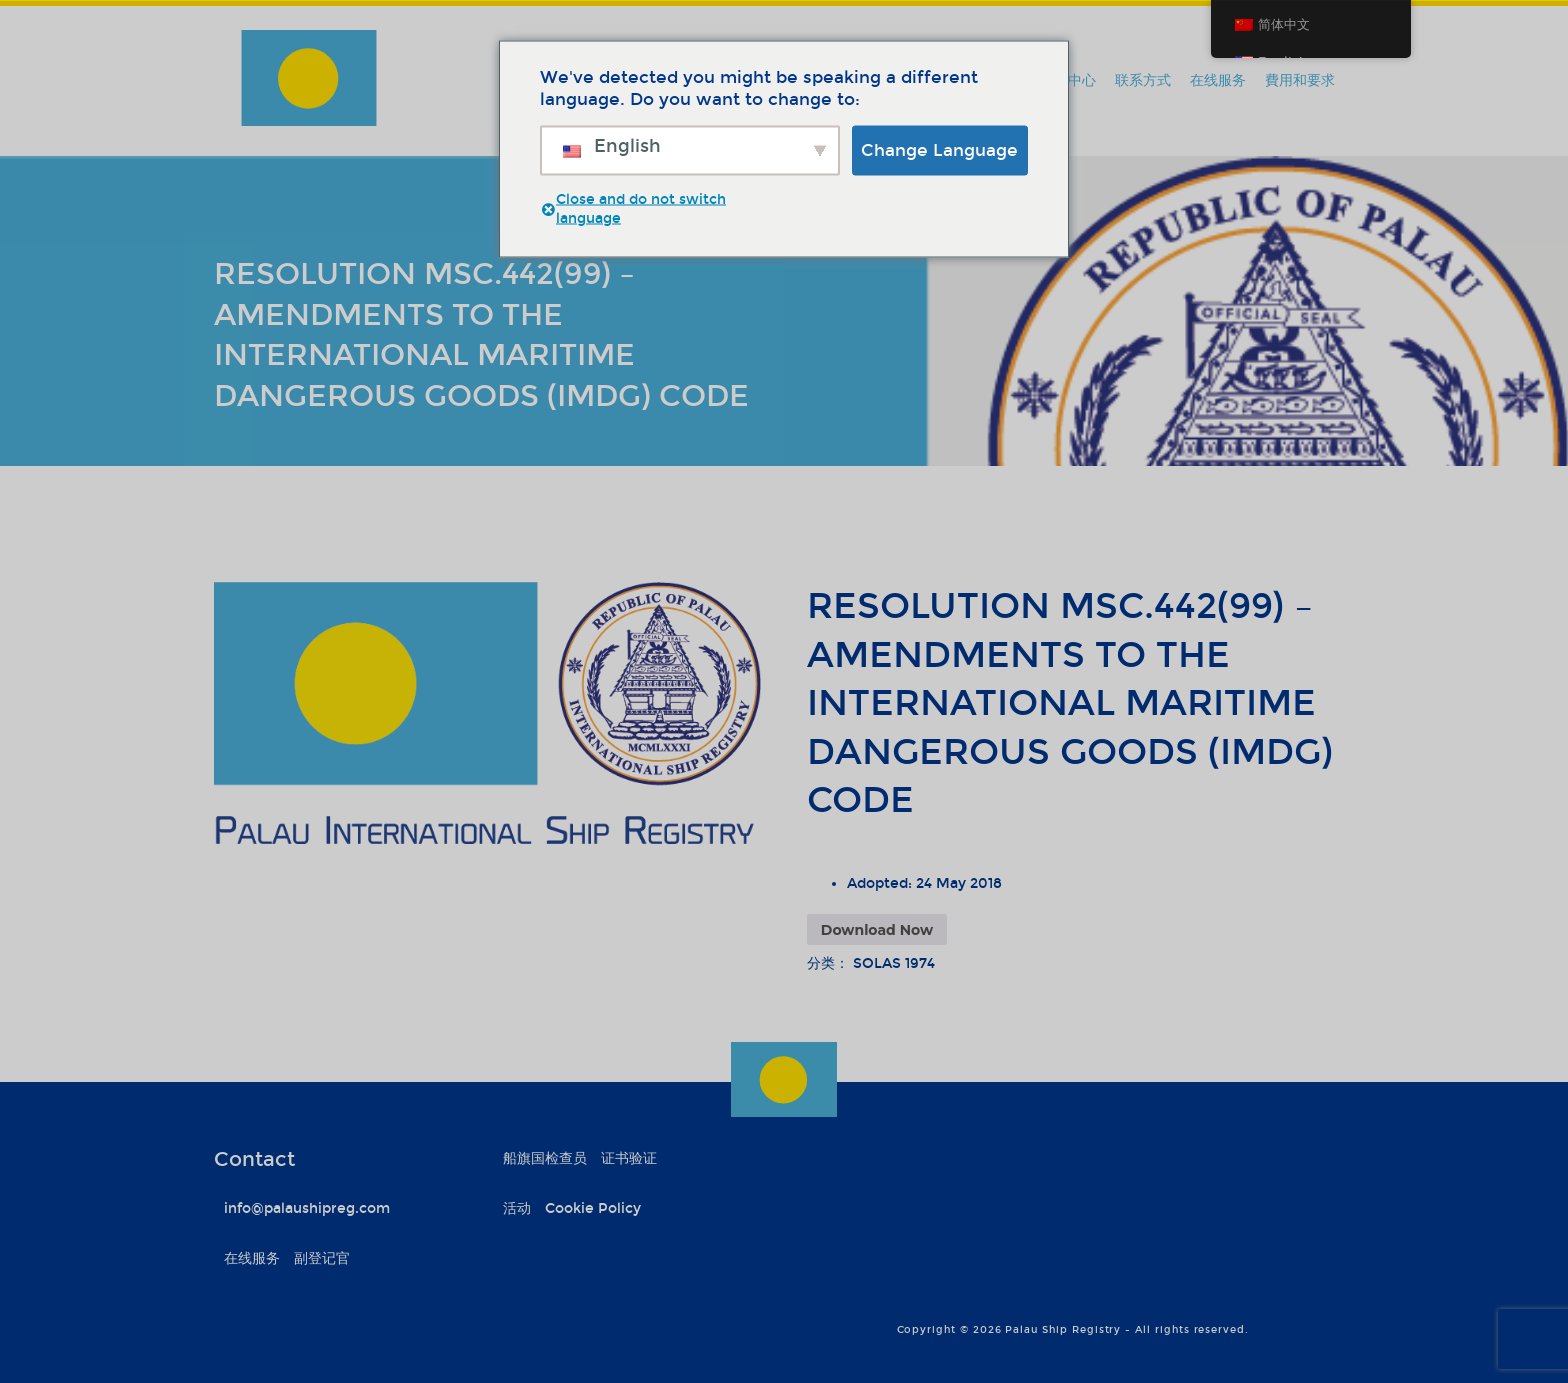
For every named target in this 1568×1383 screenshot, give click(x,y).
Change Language (939, 149)
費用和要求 (1300, 80)
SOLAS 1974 (894, 963)
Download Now (877, 930)
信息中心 (1068, 80)
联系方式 (1143, 80)
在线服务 (1218, 80)
